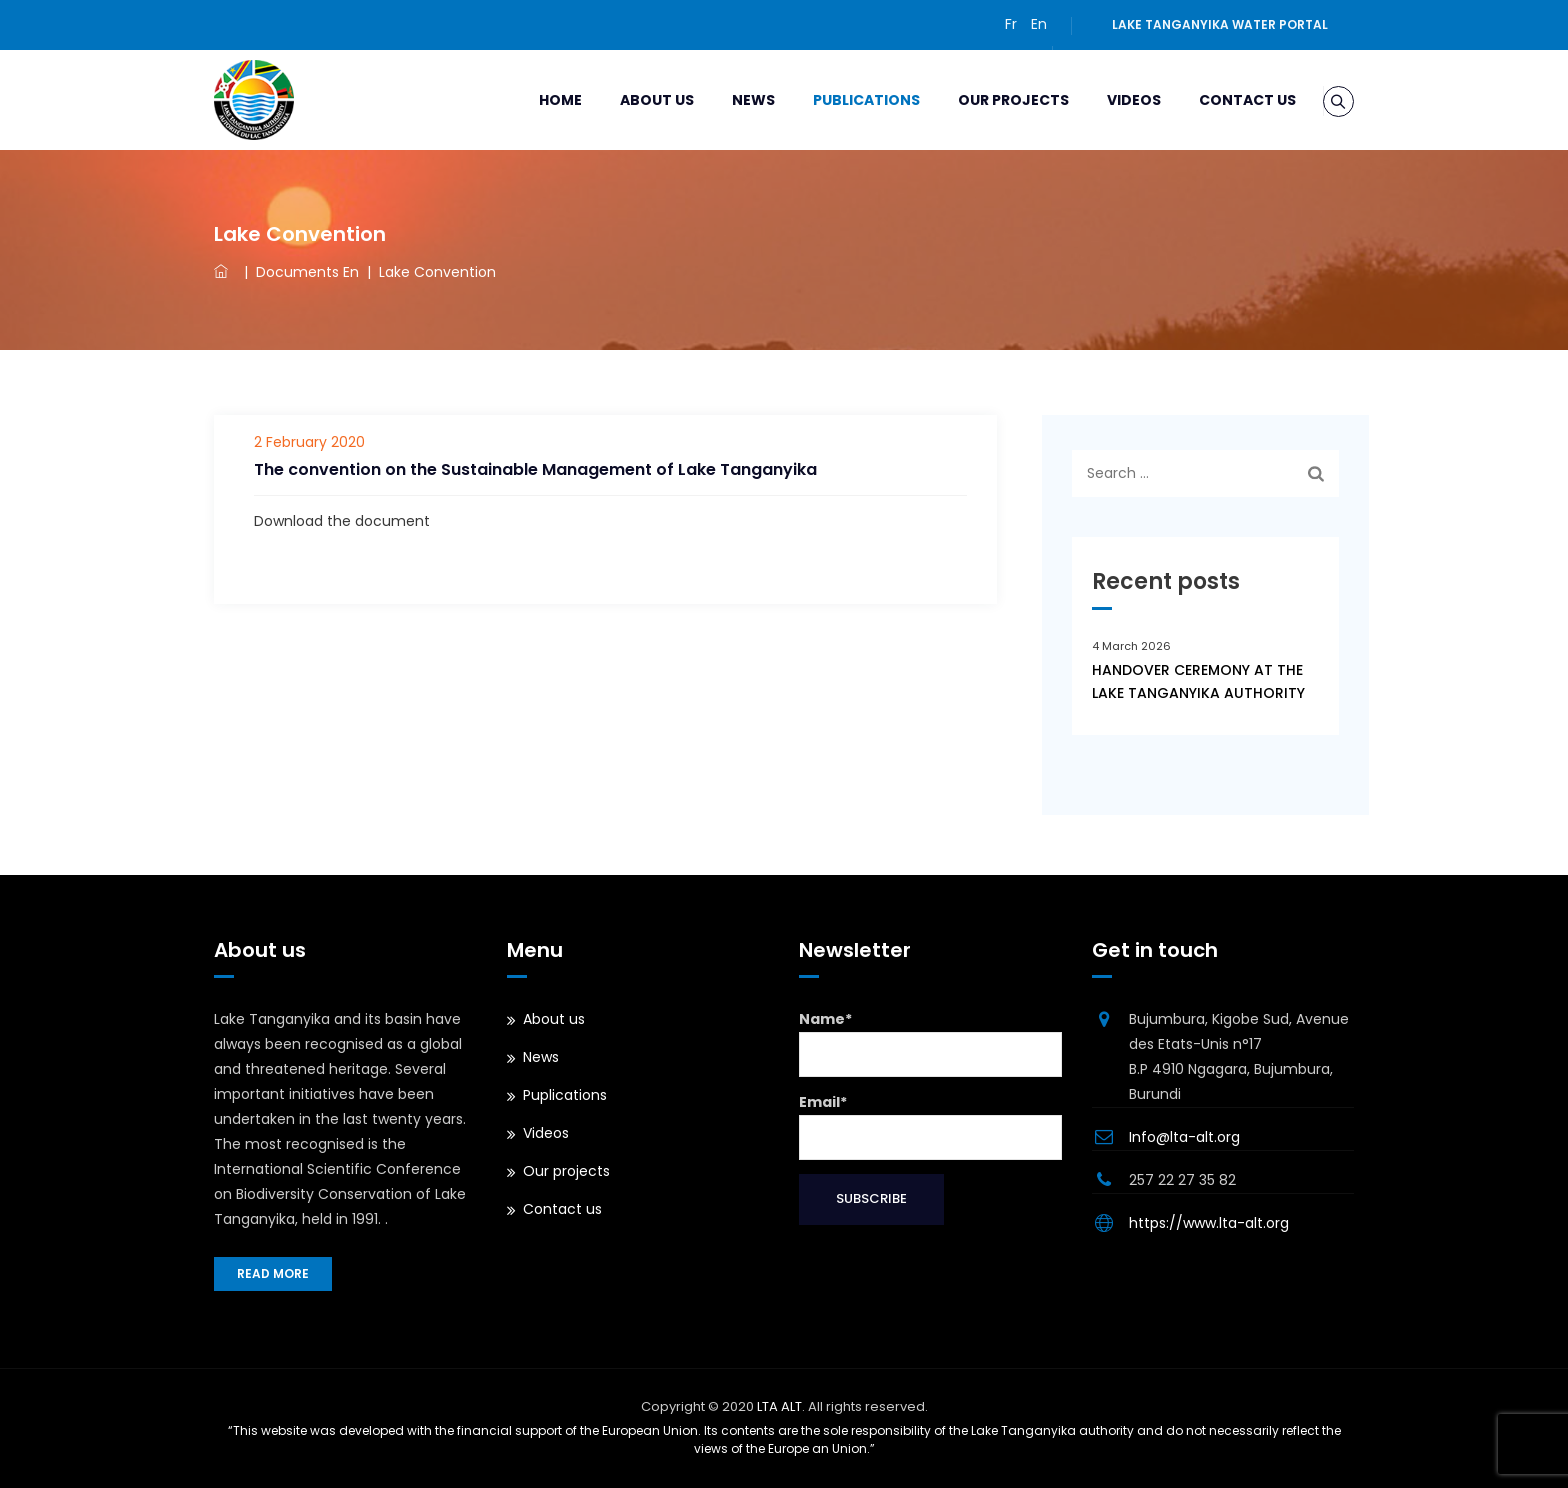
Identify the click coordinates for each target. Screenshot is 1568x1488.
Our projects (987, 100)
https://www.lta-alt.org (1209, 1223)
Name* (930, 1043)
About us (631, 100)
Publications (840, 100)
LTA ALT (779, 1406)
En (1039, 24)
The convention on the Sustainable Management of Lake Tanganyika (535, 469)
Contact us (1221, 100)
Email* (930, 1126)
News (727, 100)
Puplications (565, 1095)
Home (534, 100)
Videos (1108, 100)
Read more (273, 1273)
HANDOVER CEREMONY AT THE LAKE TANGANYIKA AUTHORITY (1198, 681)
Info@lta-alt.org (1184, 1137)
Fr (1011, 24)
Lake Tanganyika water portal (1220, 24)
